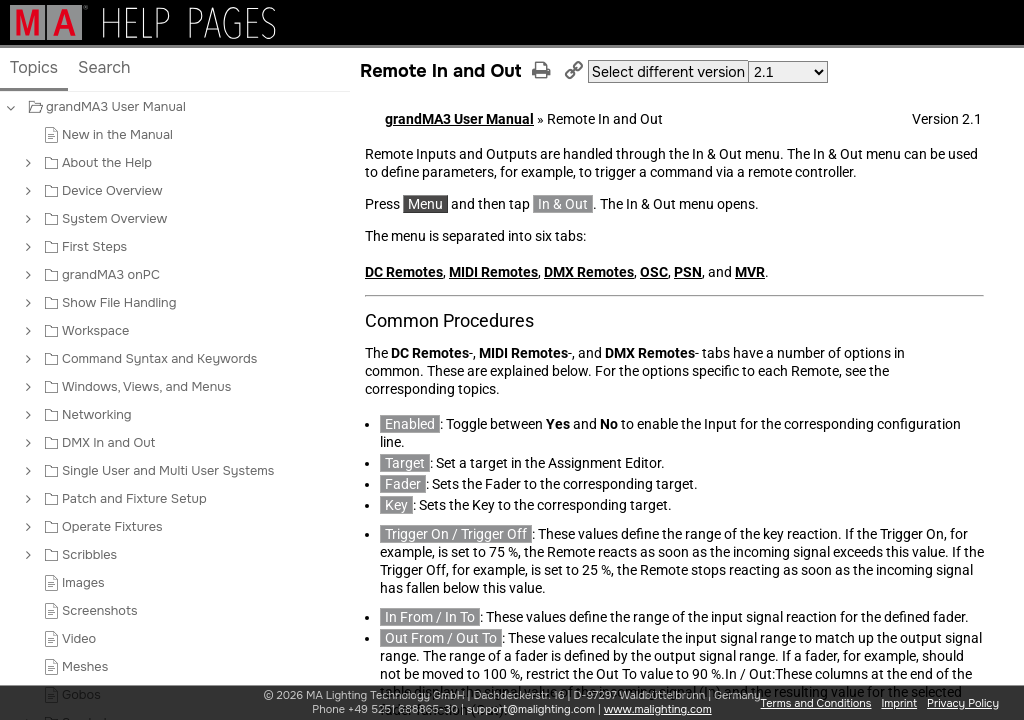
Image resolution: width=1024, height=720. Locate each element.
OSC (654, 272)
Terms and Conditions (816, 703)
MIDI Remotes (493, 272)
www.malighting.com (658, 709)
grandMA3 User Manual (459, 119)
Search (104, 67)
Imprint (899, 703)
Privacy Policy (963, 703)
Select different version (668, 72)
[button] (27, 107)
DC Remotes (404, 272)
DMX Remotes (589, 272)
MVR (750, 272)
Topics (34, 67)
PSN (688, 272)
